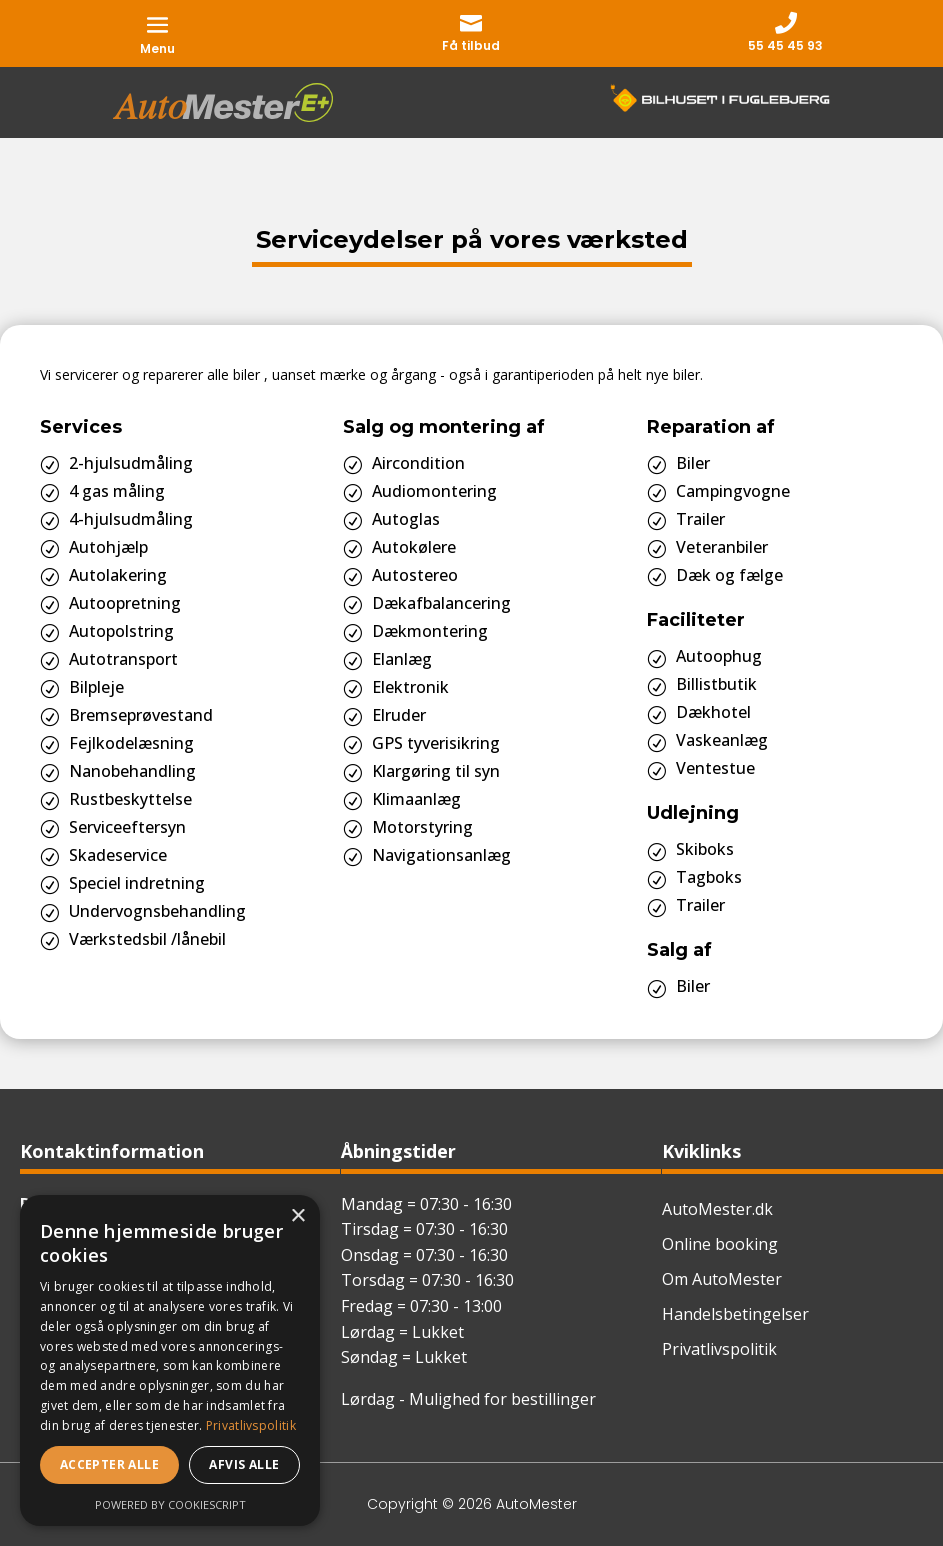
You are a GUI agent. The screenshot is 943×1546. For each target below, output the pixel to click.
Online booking (720, 1244)
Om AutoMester (722, 1279)
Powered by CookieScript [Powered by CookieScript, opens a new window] (170, 1504)
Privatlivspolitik (719, 1349)
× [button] (297, 1216)
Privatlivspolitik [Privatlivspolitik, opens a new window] (251, 1425)
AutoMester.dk (717, 1209)
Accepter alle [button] (109, 1464)
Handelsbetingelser (735, 1314)
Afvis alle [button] (244, 1464)
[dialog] (170, 1360)
